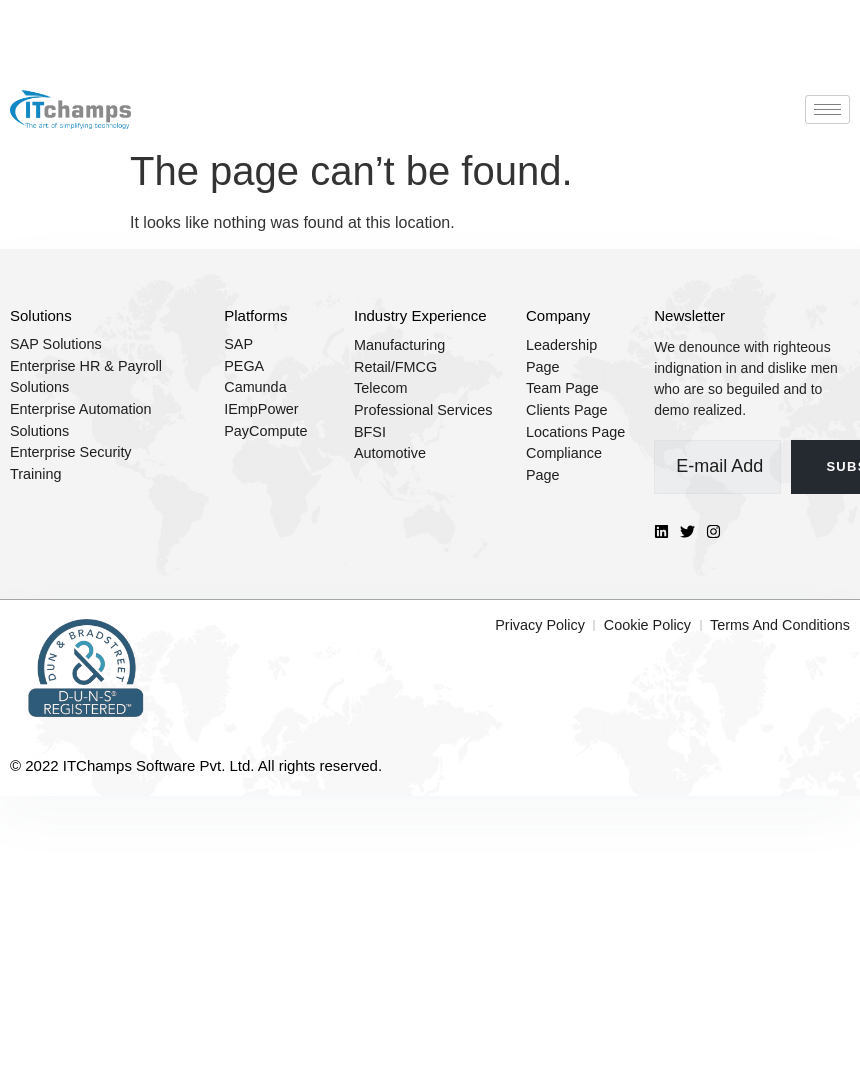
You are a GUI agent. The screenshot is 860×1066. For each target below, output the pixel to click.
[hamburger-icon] (827, 109)
